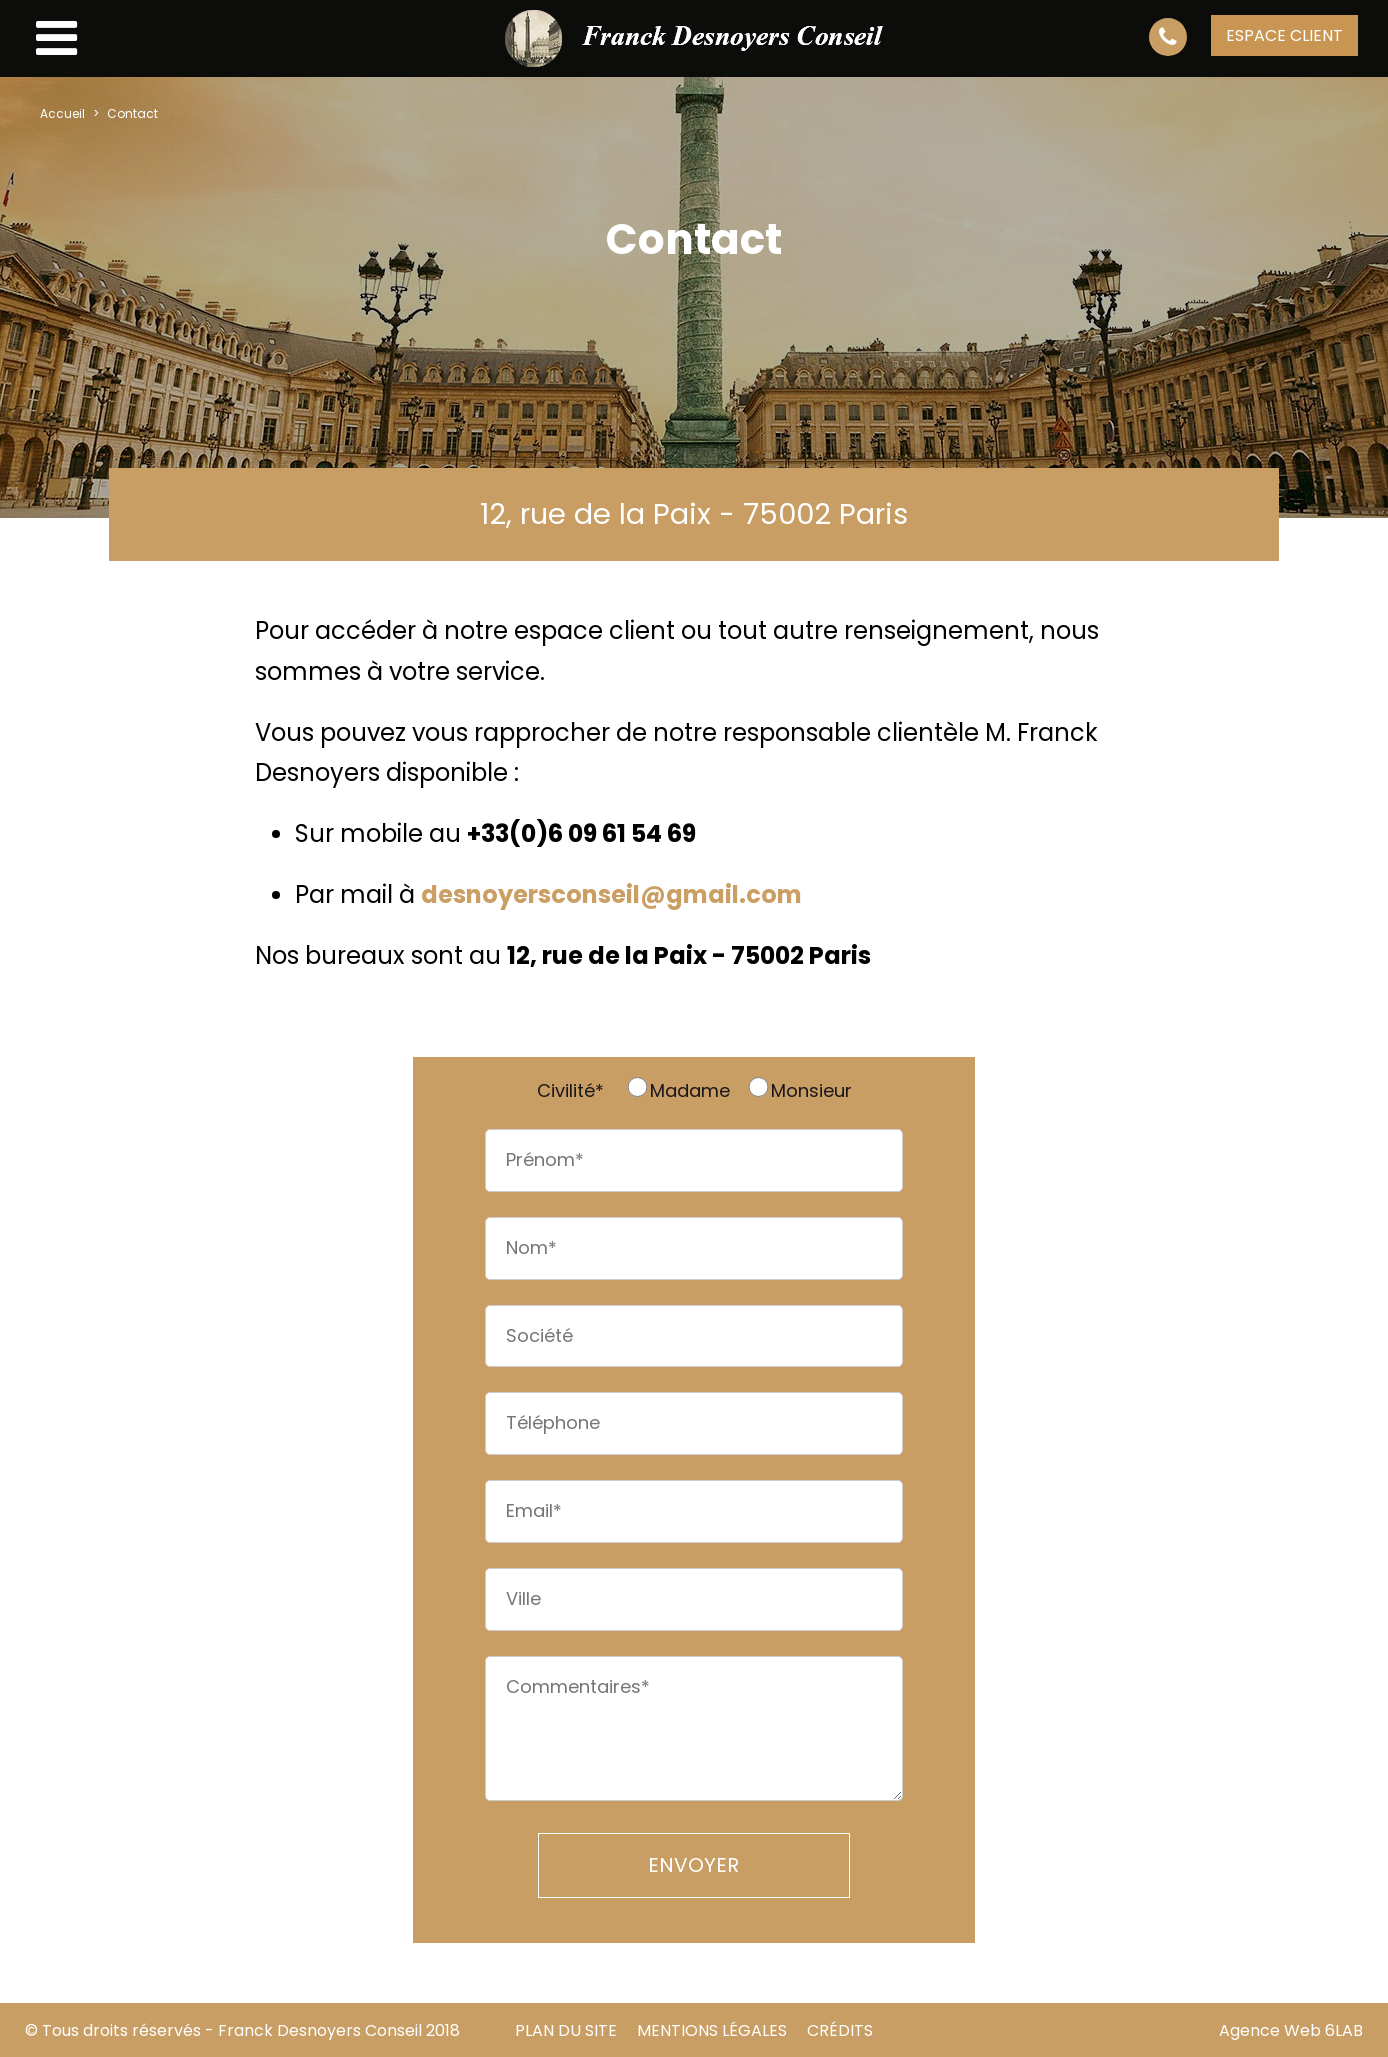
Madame (677, 1090)
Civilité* (570, 1090)
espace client (1284, 35)
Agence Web (1270, 2030)
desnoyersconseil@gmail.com (611, 894)
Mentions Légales (712, 2030)
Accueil (62, 113)
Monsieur (799, 1090)
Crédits (840, 2030)
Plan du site (566, 2030)
